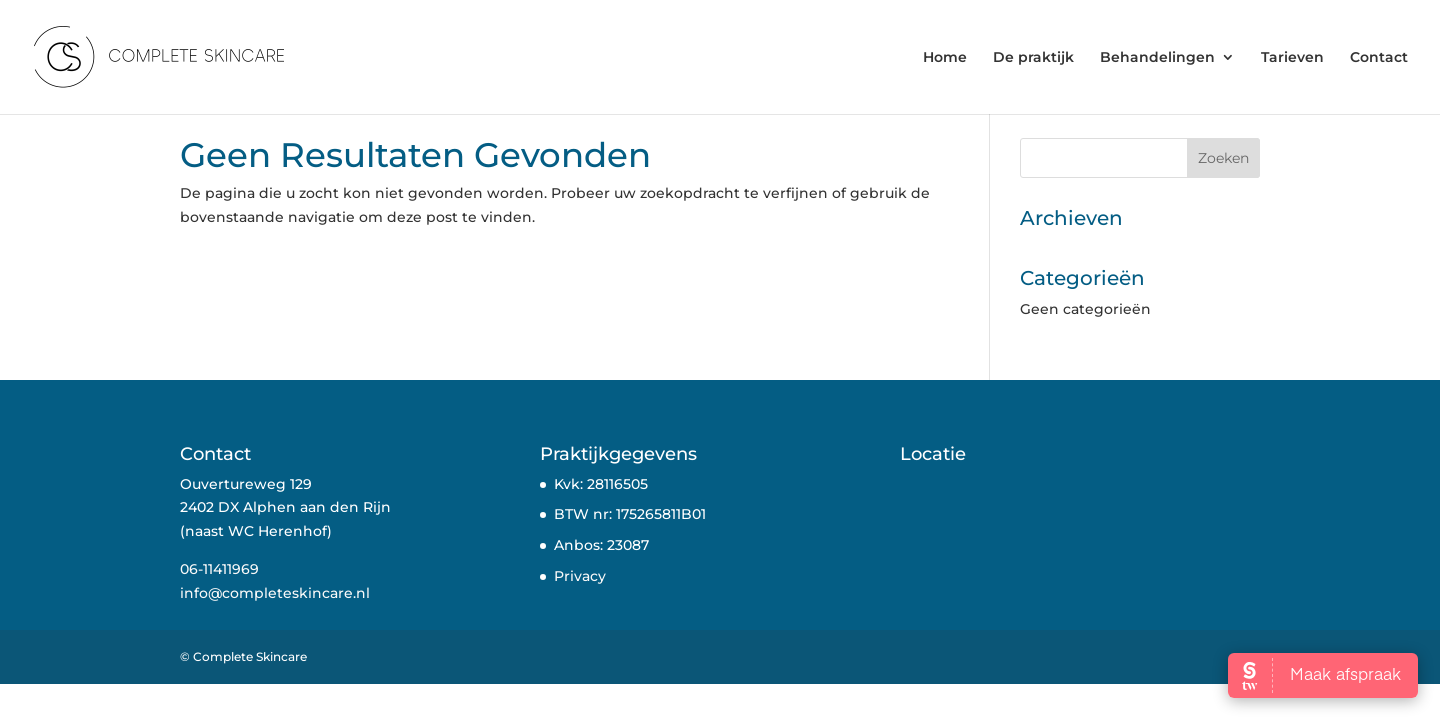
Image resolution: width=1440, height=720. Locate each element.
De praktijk (1033, 58)
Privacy (580, 576)
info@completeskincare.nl (275, 593)
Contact (1379, 58)
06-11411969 (219, 569)
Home (945, 58)
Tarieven (1292, 58)
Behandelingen (1157, 58)
